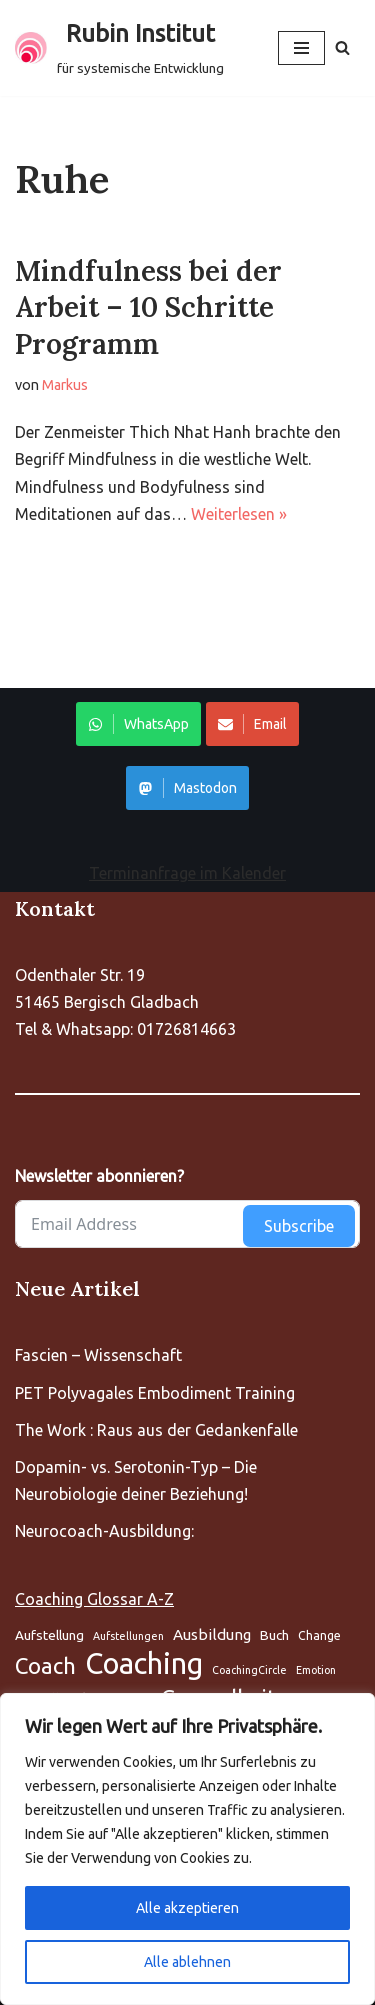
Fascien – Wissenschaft (98, 1355)
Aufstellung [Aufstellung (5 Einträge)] (49, 1635)
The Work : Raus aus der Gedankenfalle (156, 1430)
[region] (187, 1849)
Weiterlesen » (239, 514)
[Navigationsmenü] (301, 48)
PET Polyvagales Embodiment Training (155, 1393)
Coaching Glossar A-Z (94, 1599)
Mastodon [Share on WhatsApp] (187, 788)
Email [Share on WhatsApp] (252, 724)
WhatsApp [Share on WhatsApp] (138, 724)
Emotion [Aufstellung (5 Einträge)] (316, 1670)
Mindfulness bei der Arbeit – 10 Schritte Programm (148, 307)
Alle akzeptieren (187, 1908)
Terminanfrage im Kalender (187, 873)
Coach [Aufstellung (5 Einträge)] (45, 1665)
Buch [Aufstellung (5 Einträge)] (274, 1635)
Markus (65, 385)
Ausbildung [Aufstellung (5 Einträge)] (212, 1634)
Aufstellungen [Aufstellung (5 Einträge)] (128, 1636)
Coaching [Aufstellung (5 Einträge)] (144, 1663)
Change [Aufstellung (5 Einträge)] (319, 1635)
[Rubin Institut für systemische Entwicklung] (119, 48)
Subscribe (299, 1226)
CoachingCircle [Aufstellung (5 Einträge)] (249, 1670)
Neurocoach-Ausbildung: (104, 1531)
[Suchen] (342, 47)
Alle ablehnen (187, 1962)
